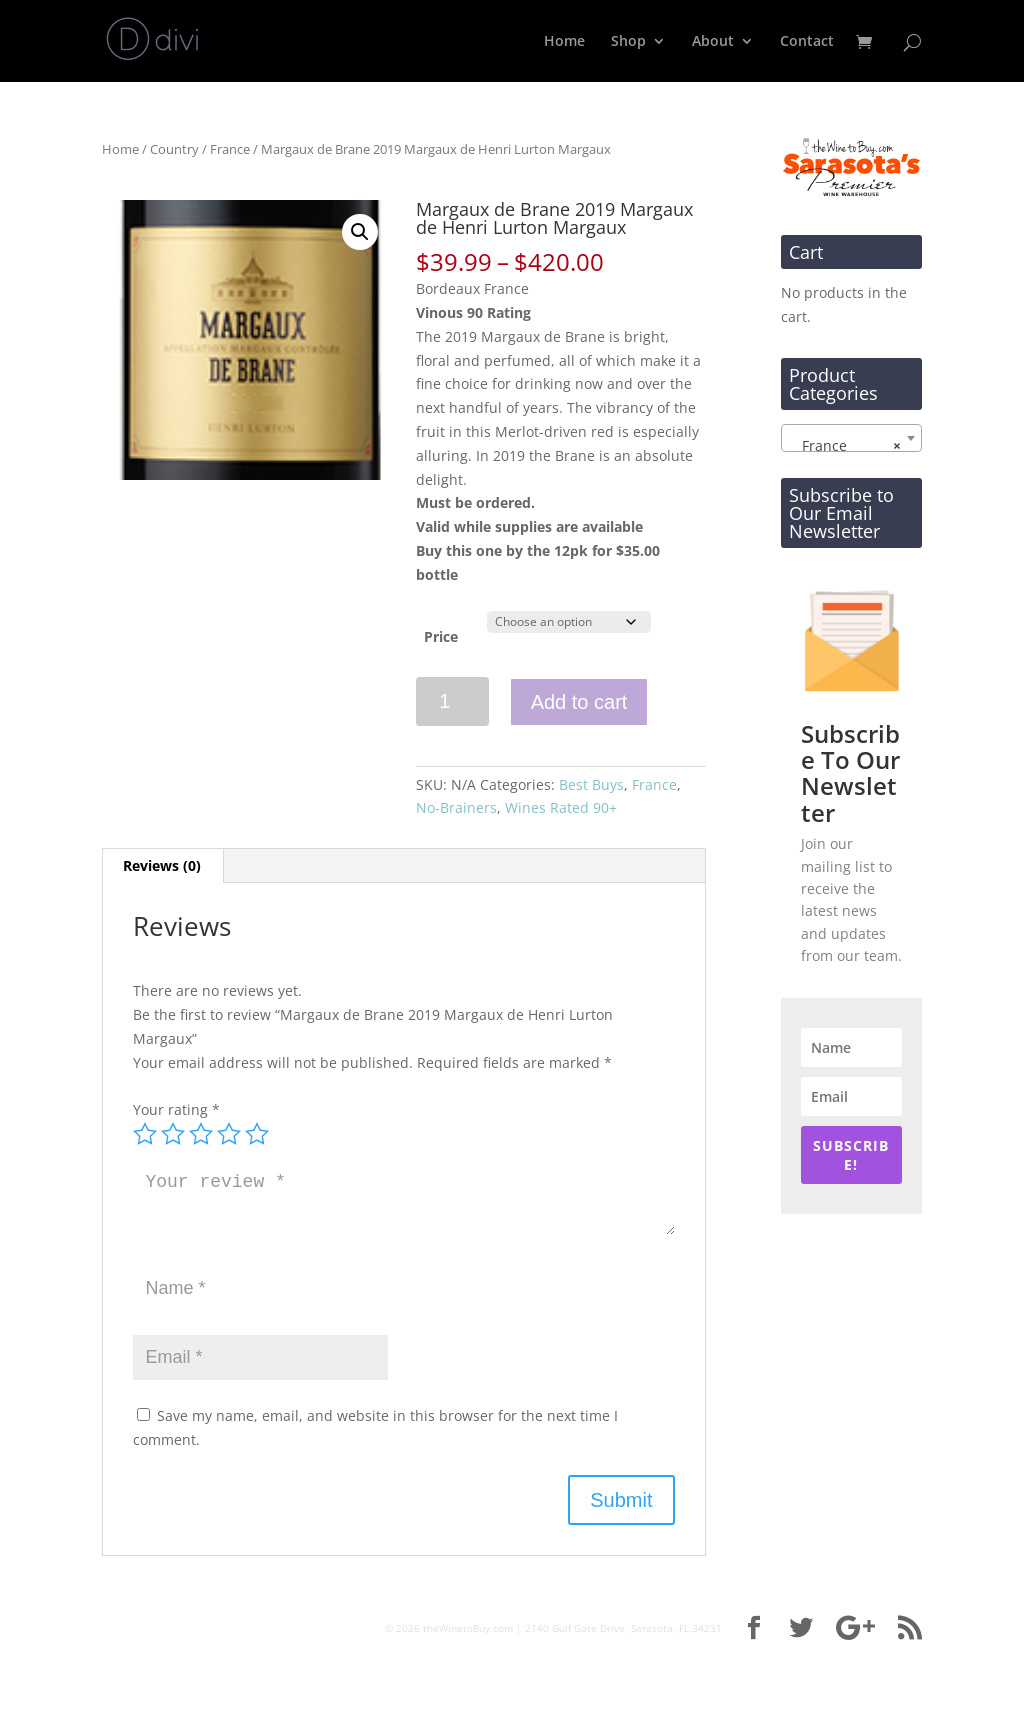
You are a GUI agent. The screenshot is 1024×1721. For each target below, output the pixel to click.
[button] (360, 232)
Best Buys (591, 784)
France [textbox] (845, 446)
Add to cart (579, 702)
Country (174, 149)
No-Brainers (456, 807)
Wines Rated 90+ (561, 807)
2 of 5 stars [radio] (173, 1134)
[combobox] (851, 438)
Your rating (176, 1109)
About (713, 42)
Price (441, 636)
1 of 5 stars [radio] (145, 1134)
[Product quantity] (452, 701)
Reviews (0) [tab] (162, 865)
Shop (628, 42)
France (230, 149)
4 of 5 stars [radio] (229, 1134)
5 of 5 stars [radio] (257, 1134)
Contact (807, 42)
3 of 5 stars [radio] (201, 1134)
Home (564, 42)
